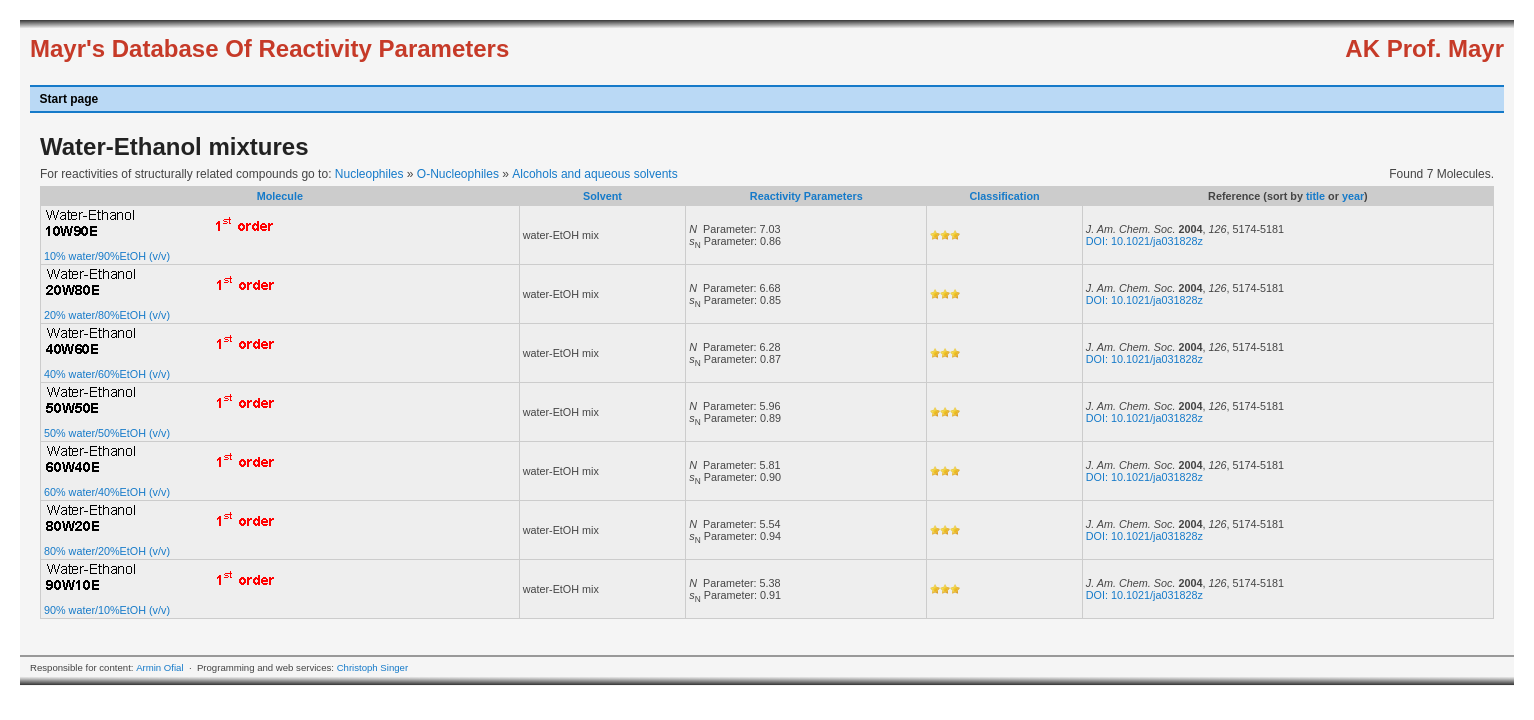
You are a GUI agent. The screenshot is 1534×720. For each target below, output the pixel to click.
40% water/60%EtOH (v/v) (107, 374)
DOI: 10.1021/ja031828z (1144, 241)
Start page (69, 99)
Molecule (280, 196)
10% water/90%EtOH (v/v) (107, 256)
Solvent (602, 196)
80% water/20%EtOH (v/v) (107, 551)
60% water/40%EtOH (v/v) (107, 492)
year (1353, 196)
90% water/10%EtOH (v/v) (107, 610)
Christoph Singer (372, 667)
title (1315, 196)
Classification (1004, 196)
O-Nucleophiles (458, 174)
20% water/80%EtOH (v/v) (107, 315)
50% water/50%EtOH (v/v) (107, 433)
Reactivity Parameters (806, 196)
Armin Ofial (159, 667)
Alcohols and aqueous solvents (594, 174)
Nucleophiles (369, 174)
